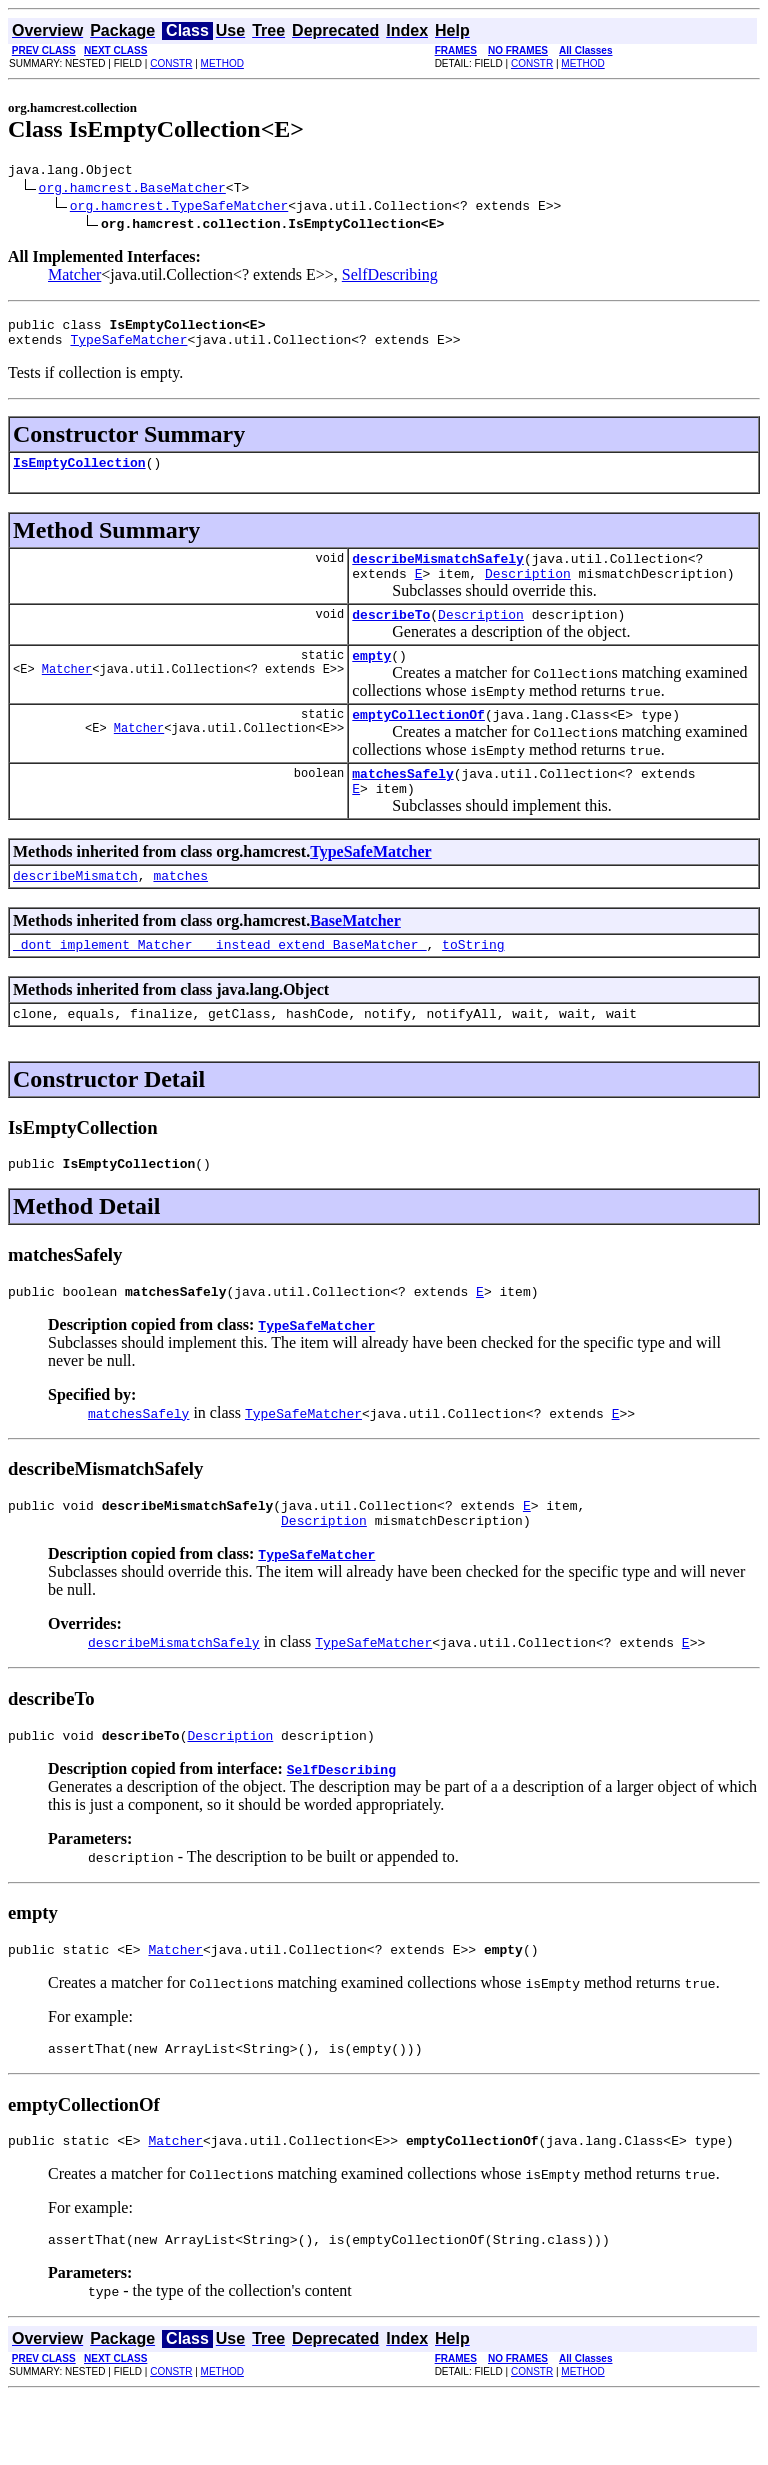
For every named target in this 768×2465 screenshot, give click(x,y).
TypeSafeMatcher (128, 348)
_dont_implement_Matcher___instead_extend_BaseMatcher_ (219, 983)
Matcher (74, 277)
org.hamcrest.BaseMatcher (132, 190)
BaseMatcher (355, 956)
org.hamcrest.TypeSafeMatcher (179, 208)
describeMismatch (75, 911)
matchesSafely (402, 803)
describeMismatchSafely (438, 573)
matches (180, 911)
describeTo (391, 635)
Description (528, 591)
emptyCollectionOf (418, 741)
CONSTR (171, 63)
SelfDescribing (390, 277)
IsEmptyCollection (79, 474)
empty (371, 679)
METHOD (222, 63)
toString (473, 983)
